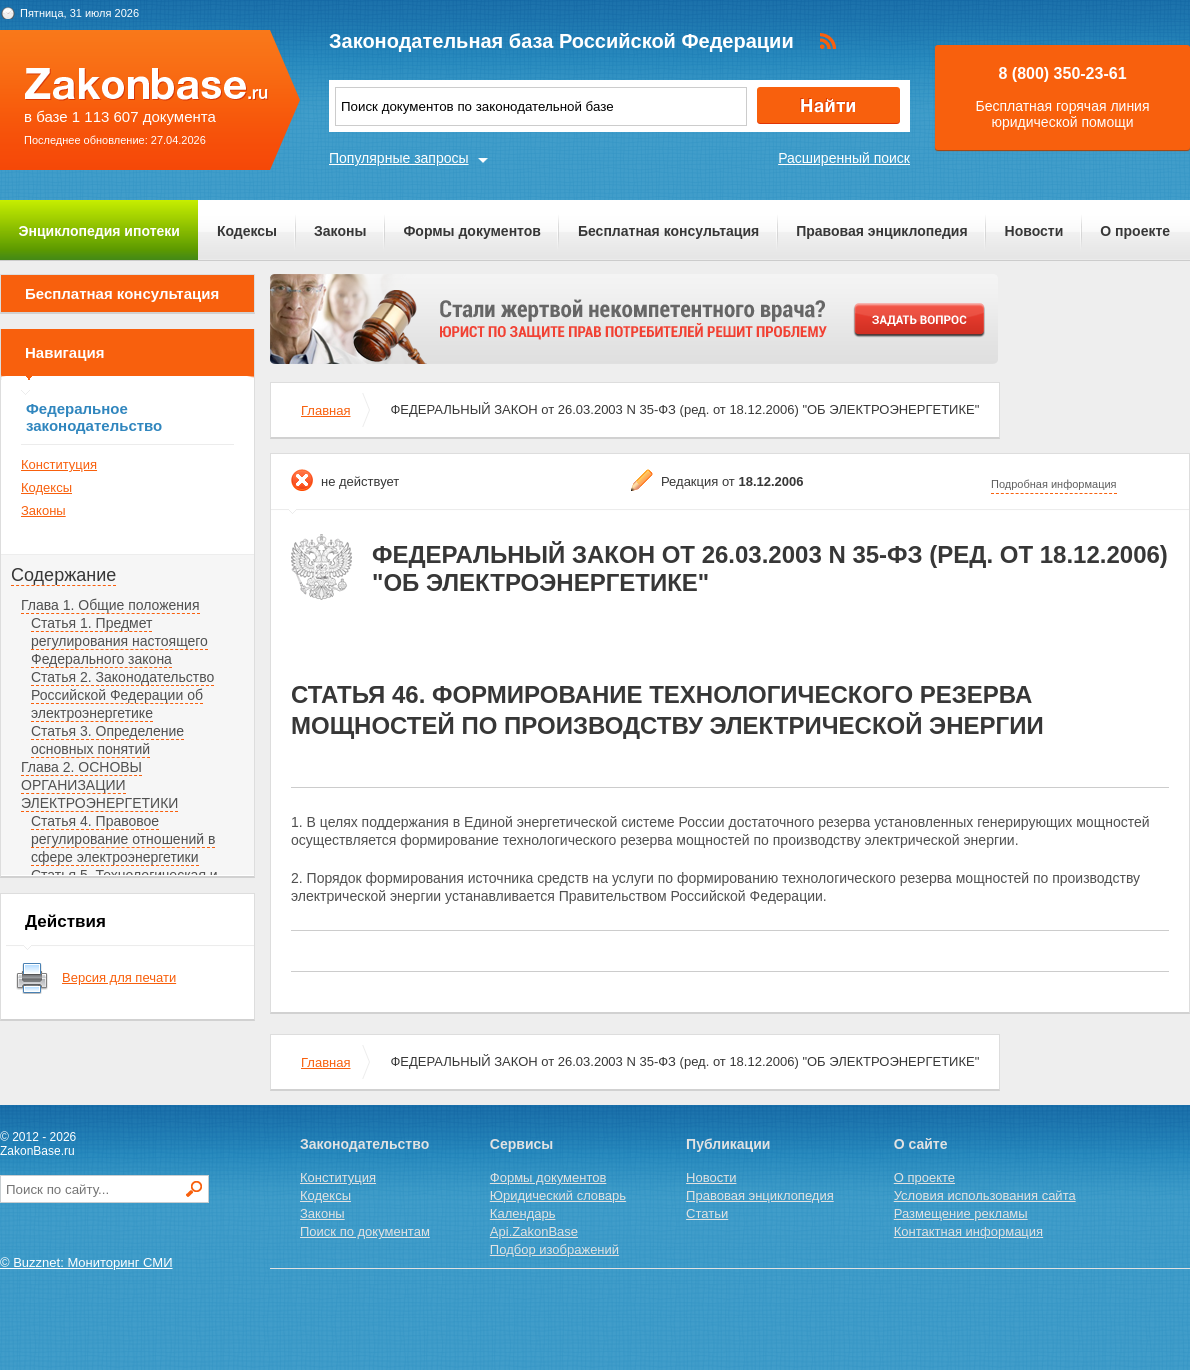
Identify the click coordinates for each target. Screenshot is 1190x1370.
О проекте (1135, 231)
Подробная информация (1054, 484)
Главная (325, 410)
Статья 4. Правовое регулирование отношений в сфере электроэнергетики (123, 839)
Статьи (707, 1213)
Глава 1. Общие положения (110, 605)
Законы (340, 231)
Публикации (728, 1144)
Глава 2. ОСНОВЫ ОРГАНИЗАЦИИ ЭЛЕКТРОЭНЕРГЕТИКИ (99, 785)
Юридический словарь (558, 1195)
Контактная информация (968, 1231)
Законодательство (364, 1144)
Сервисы (521, 1144)
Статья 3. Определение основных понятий (107, 740)
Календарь (523, 1213)
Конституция (59, 464)
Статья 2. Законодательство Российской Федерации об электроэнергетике (122, 695)
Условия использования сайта (985, 1195)
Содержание (63, 575)
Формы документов (472, 231)
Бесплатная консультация (668, 231)
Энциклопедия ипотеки (99, 231)
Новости (1034, 231)
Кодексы (247, 231)
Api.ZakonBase (534, 1231)
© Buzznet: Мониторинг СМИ (86, 1262)
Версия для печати (119, 977)
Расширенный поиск (844, 158)
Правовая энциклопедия (881, 231)
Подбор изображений (554, 1249)
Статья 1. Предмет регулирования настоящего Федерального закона (119, 641)
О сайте (921, 1144)
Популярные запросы (399, 158)
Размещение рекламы (961, 1213)
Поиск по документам (365, 1231)
